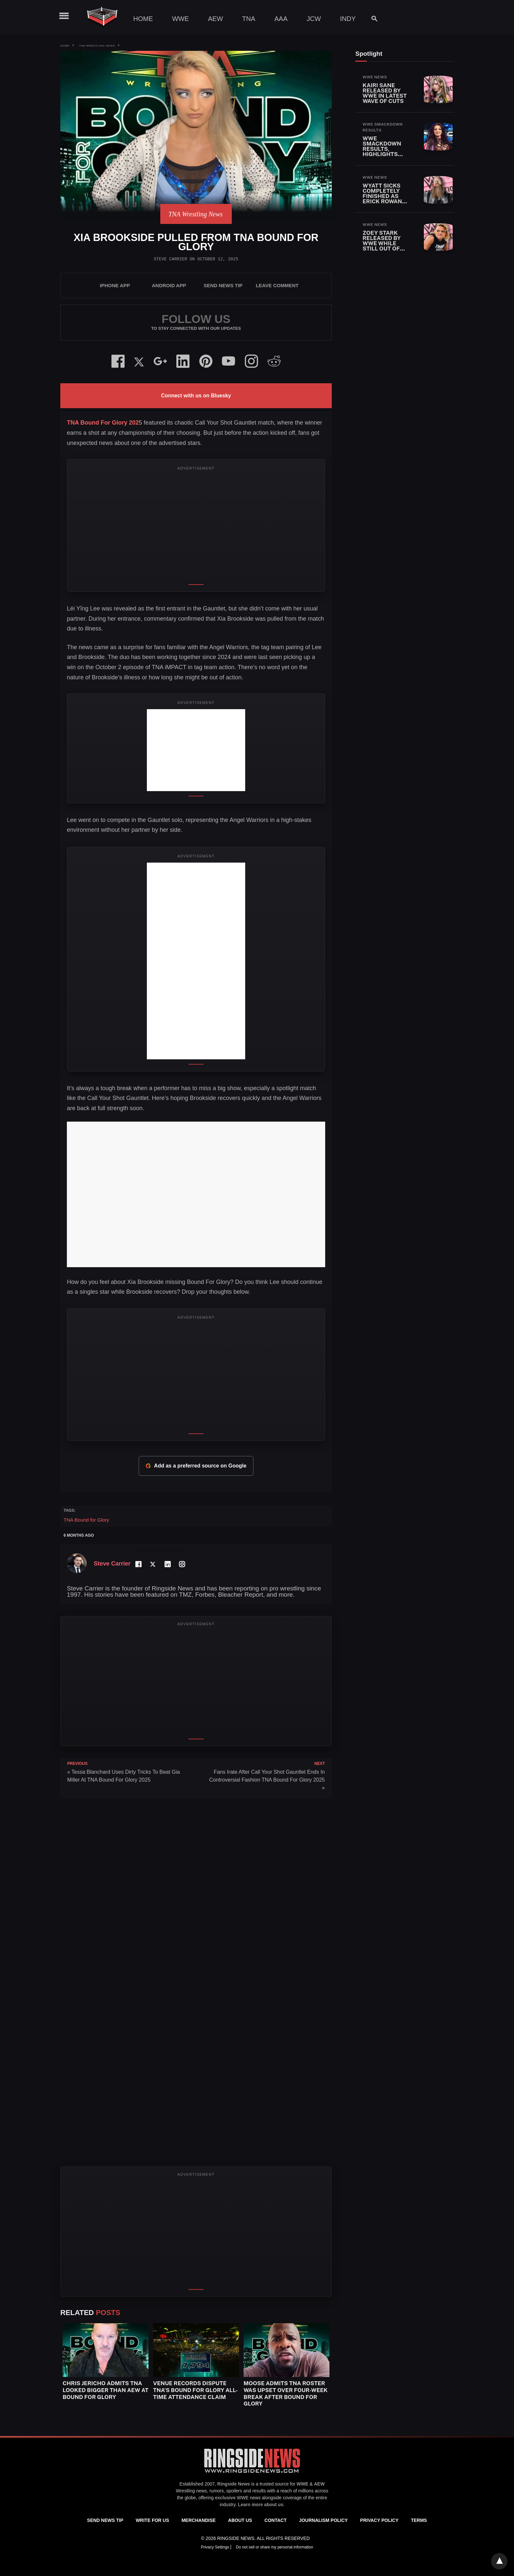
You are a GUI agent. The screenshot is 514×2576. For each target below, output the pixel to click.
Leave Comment (277, 285)
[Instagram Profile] (181, 1564)
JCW (313, 18)
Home (143, 18)
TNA (248, 18)
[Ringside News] (252, 2473)
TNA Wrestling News (97, 45)
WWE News (375, 77)
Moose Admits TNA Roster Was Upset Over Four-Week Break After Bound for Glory (285, 2393)
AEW (215, 18)
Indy (348, 18)
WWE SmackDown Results (383, 127)
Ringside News (233, 2483)
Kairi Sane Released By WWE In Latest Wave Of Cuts (385, 93)
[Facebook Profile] (138, 1564)
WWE (180, 18)
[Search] (371, 18)
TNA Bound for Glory (86, 1520)
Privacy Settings (215, 2547)
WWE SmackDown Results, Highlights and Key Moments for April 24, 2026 (384, 154)
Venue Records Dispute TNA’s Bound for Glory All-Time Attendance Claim (195, 2390)
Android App (169, 285)
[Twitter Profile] (152, 1564)
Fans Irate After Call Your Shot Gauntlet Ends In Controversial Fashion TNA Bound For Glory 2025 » (267, 1779)
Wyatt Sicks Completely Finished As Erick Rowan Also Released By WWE (386, 198)
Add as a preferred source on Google (196, 1465)
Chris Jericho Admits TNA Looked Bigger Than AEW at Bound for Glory (105, 2390)
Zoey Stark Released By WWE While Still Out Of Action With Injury (382, 246)
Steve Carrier (170, 259)
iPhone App (115, 285)
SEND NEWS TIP (223, 285)
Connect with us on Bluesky (196, 395)
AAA (280, 18)
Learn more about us (260, 2504)
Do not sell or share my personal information (274, 2547)
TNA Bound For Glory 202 (103, 422)
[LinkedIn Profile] (167, 1564)
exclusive (225, 2497)
